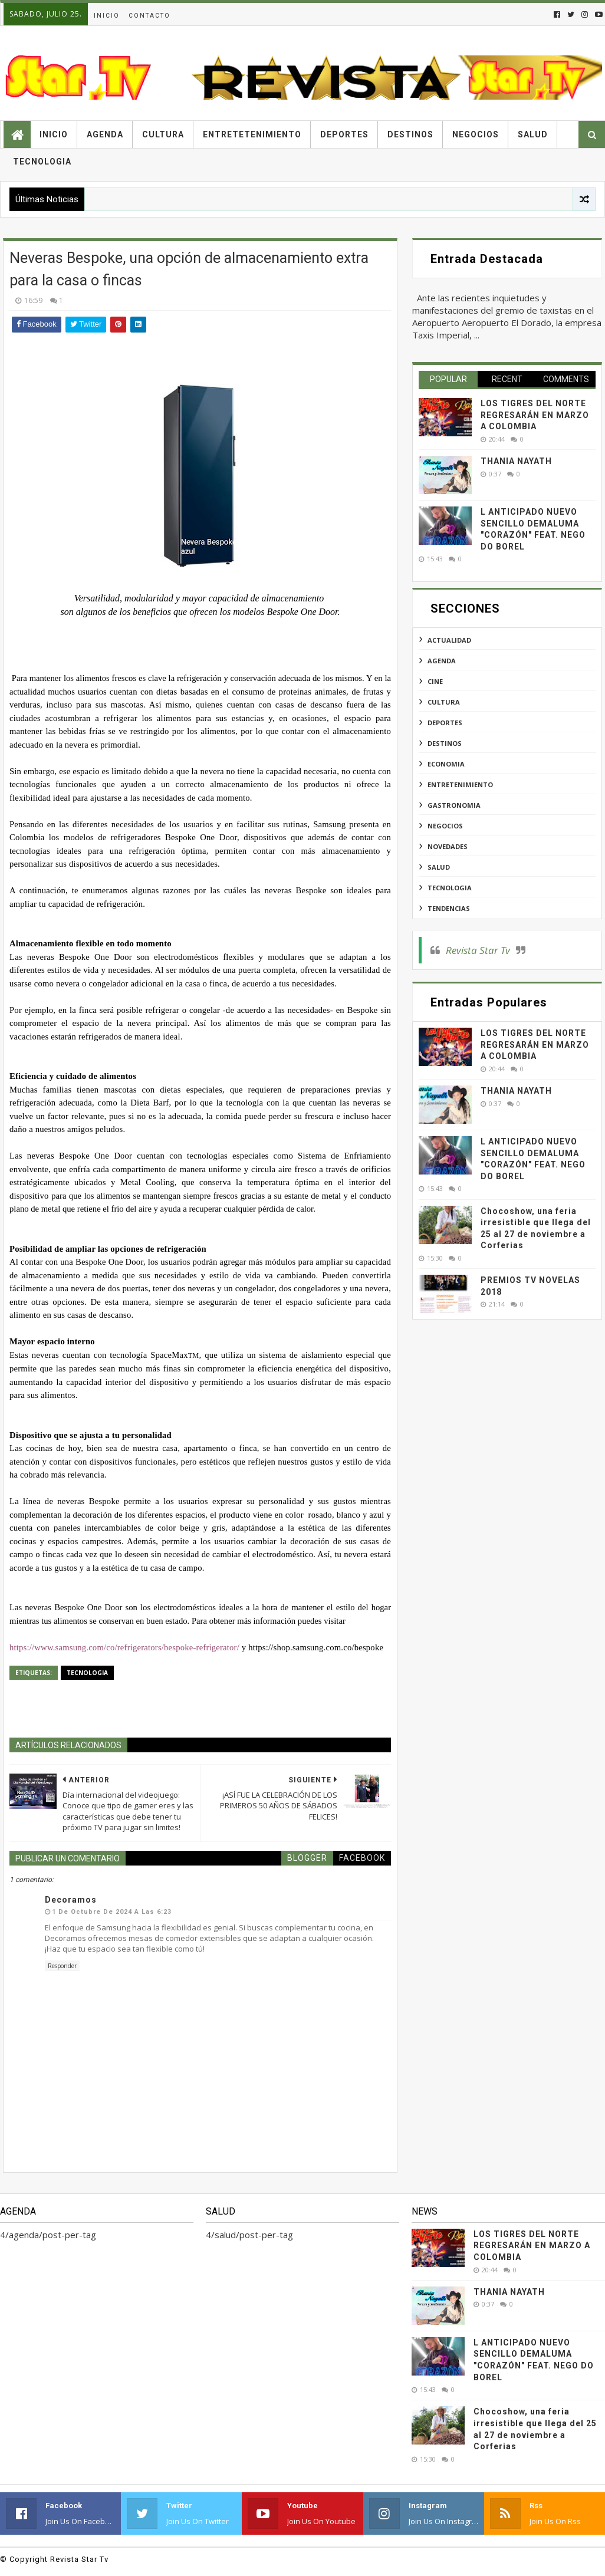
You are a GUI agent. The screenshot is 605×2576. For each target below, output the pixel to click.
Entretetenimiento (252, 134)
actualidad (449, 640)
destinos (445, 743)
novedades (448, 846)
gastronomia (454, 805)
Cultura (163, 134)
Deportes (344, 134)
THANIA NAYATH (516, 461)
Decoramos (71, 1899)
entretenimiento (460, 784)
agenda (442, 660)
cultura (444, 702)
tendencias (449, 908)
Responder (62, 1966)
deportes (445, 722)
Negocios (475, 134)
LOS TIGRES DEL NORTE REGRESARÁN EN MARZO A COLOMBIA (535, 415)
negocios (445, 825)
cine (435, 681)
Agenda (105, 134)
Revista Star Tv (478, 950)
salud (439, 867)
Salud (533, 134)
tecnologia (87, 1673)
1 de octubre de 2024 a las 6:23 (112, 1912)
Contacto (149, 15)
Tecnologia (42, 161)
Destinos (410, 134)
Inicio (107, 15)
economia (446, 763)
